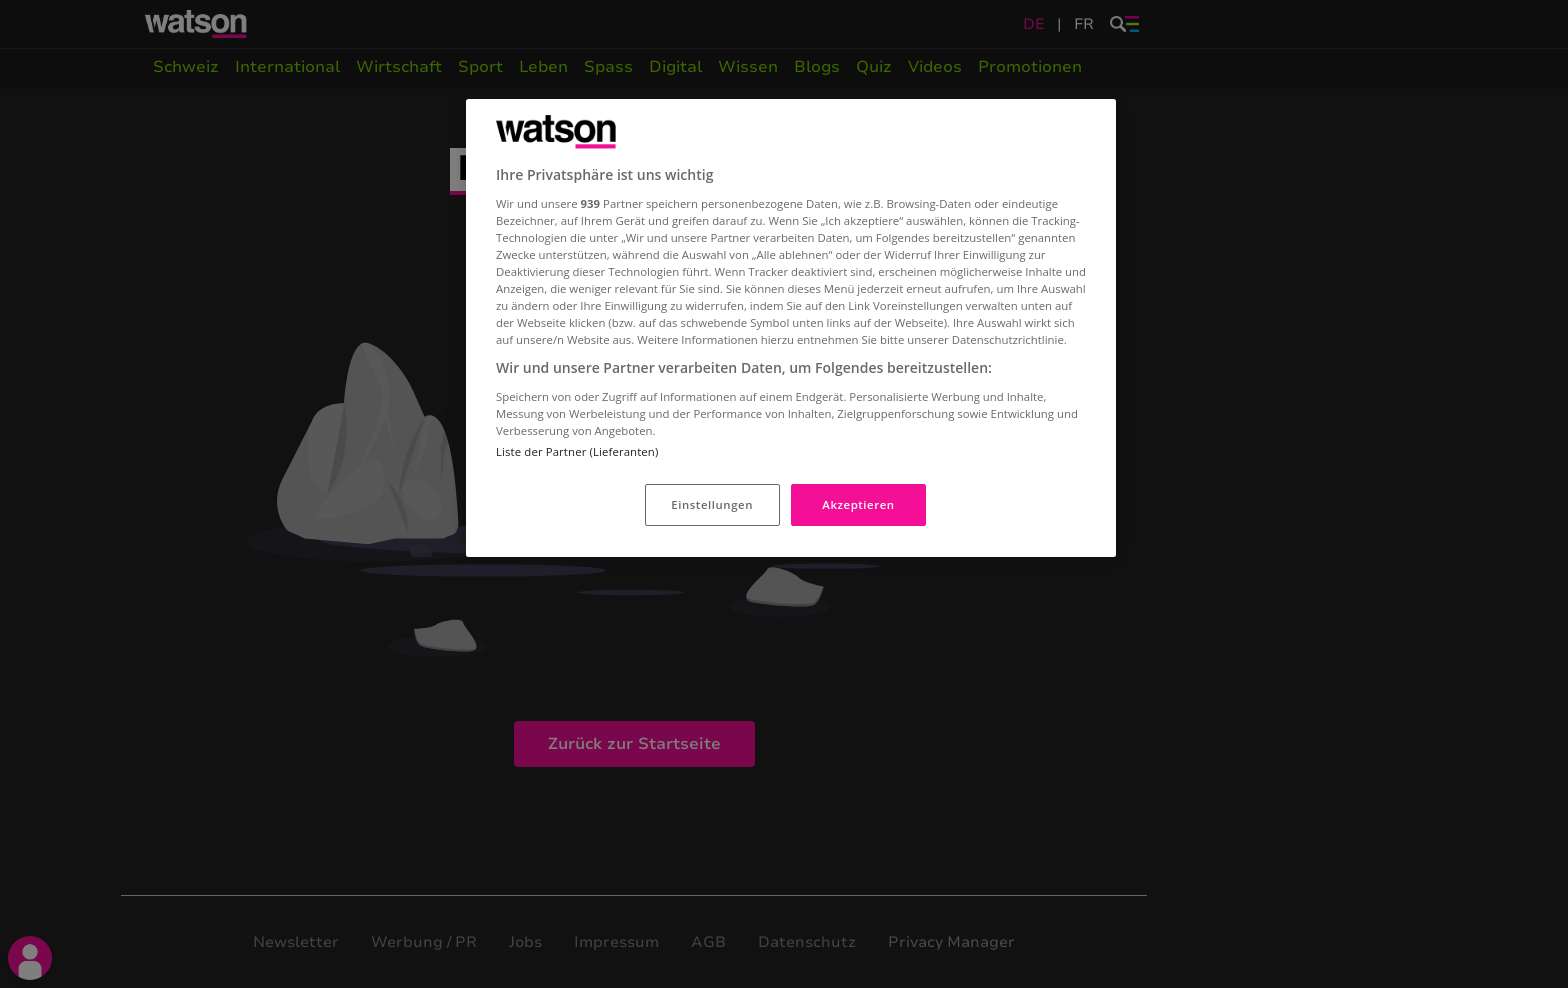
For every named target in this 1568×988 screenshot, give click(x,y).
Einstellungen (712, 504)
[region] (791, 328)
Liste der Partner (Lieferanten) (577, 451)
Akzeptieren (858, 504)
